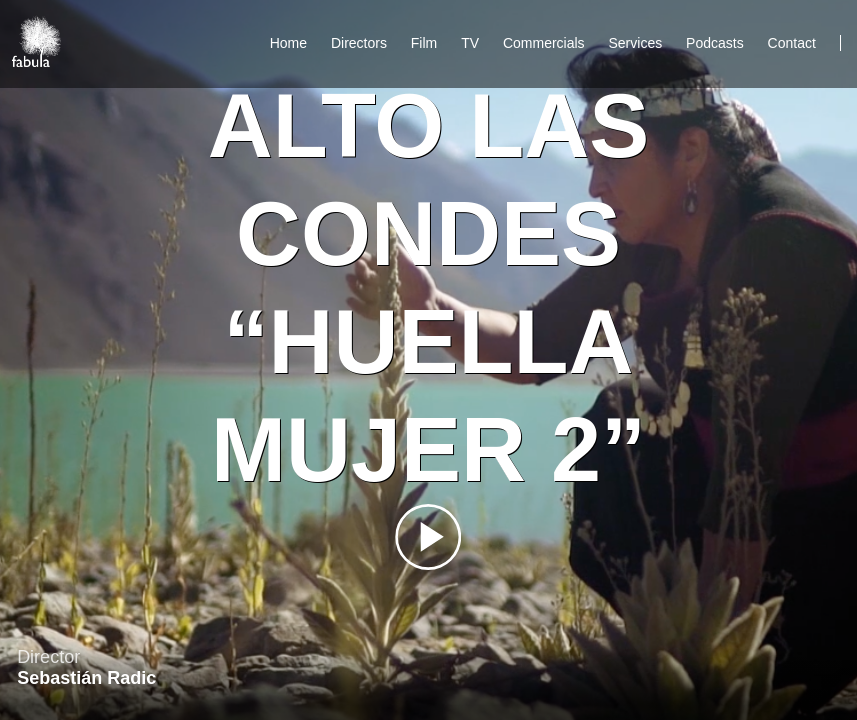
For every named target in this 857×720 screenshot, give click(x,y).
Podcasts (715, 43)
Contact (794, 43)
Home (288, 43)
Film (424, 43)
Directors (359, 43)
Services (636, 43)
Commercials (544, 43)
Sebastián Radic (86, 678)
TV (470, 43)
